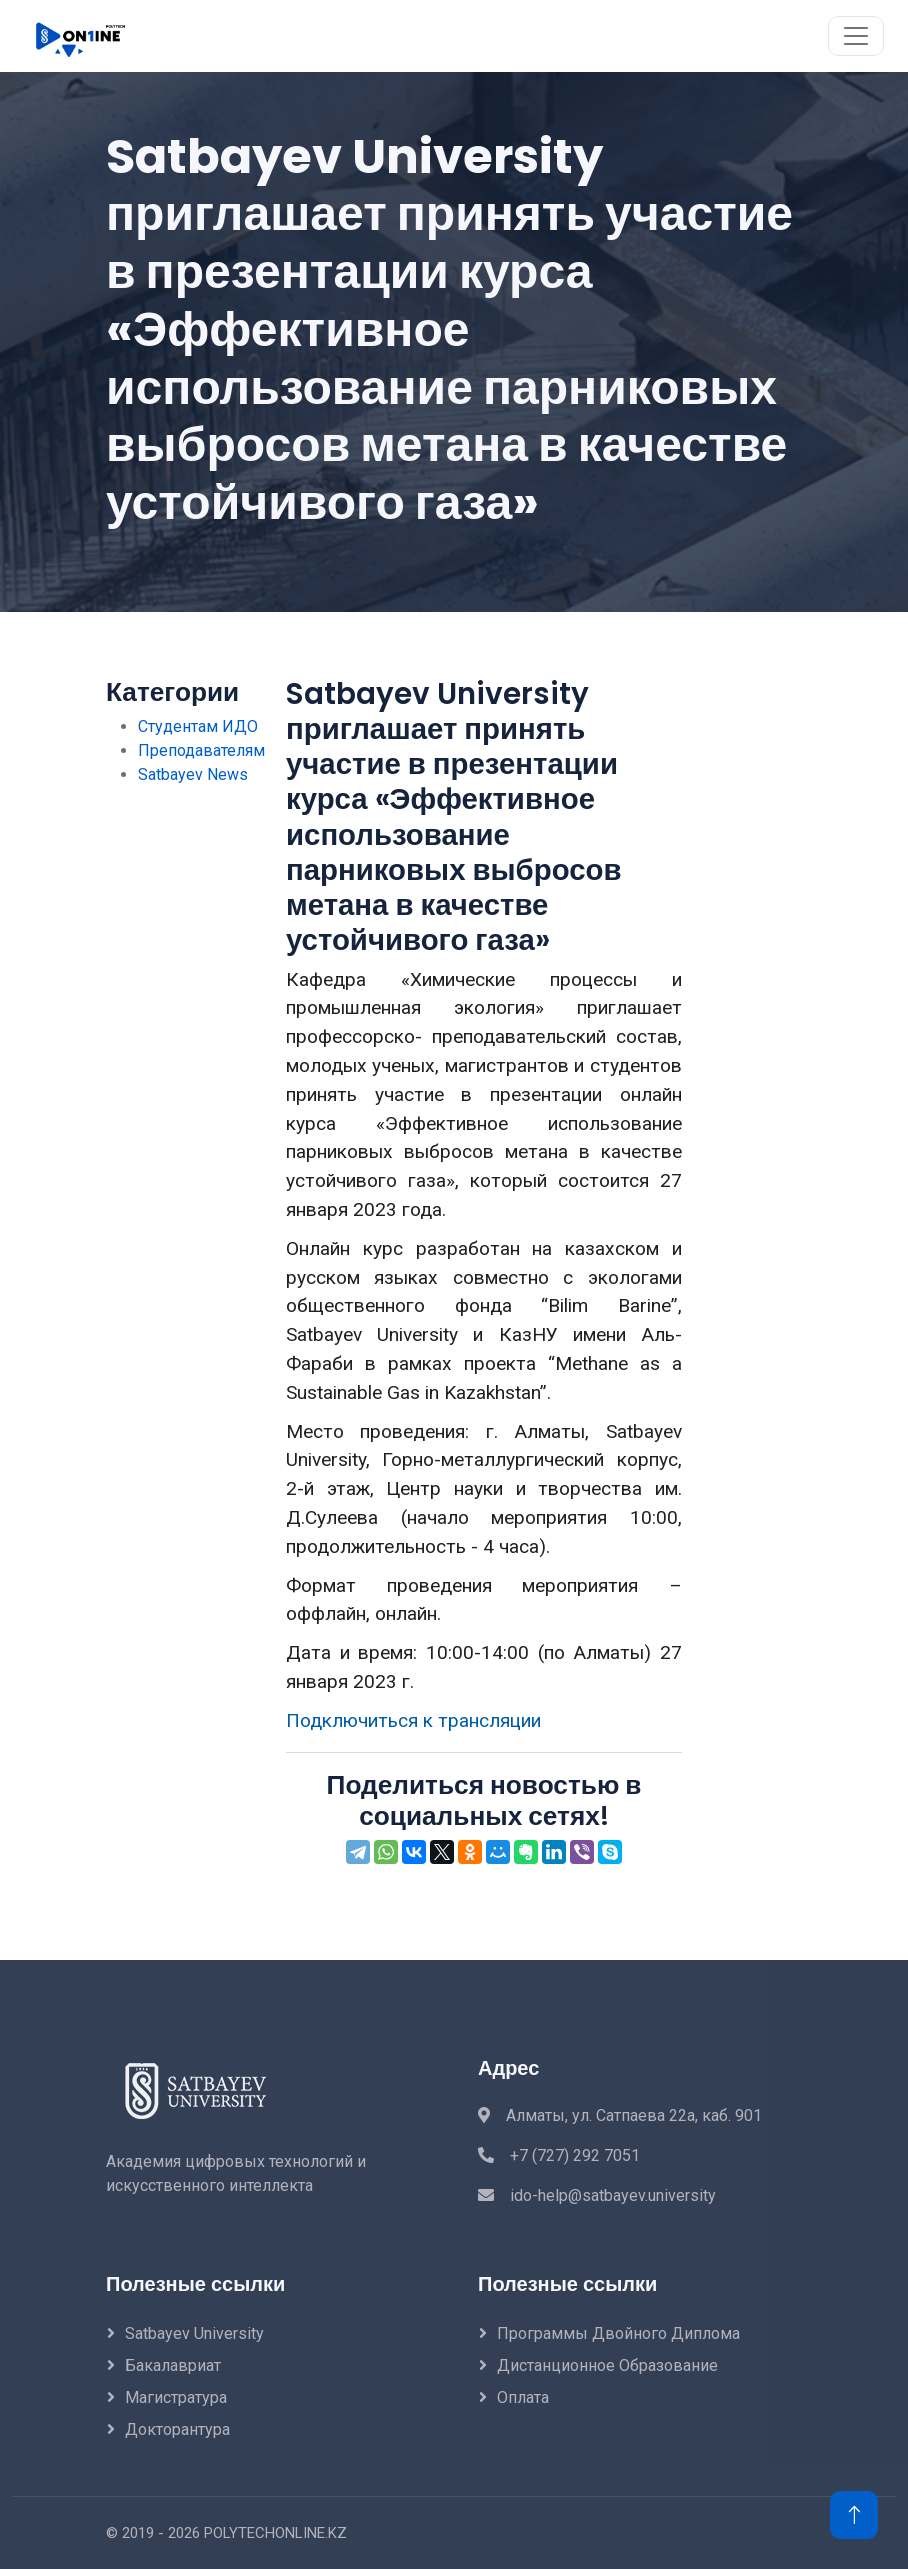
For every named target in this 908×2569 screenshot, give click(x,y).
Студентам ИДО (198, 726)
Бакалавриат (173, 2365)
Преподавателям (201, 750)
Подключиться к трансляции (413, 1720)
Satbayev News (193, 774)
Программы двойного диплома (618, 2333)
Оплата (523, 2397)
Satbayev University (194, 2333)
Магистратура (176, 2397)
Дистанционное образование (607, 2365)
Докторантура (177, 2429)
